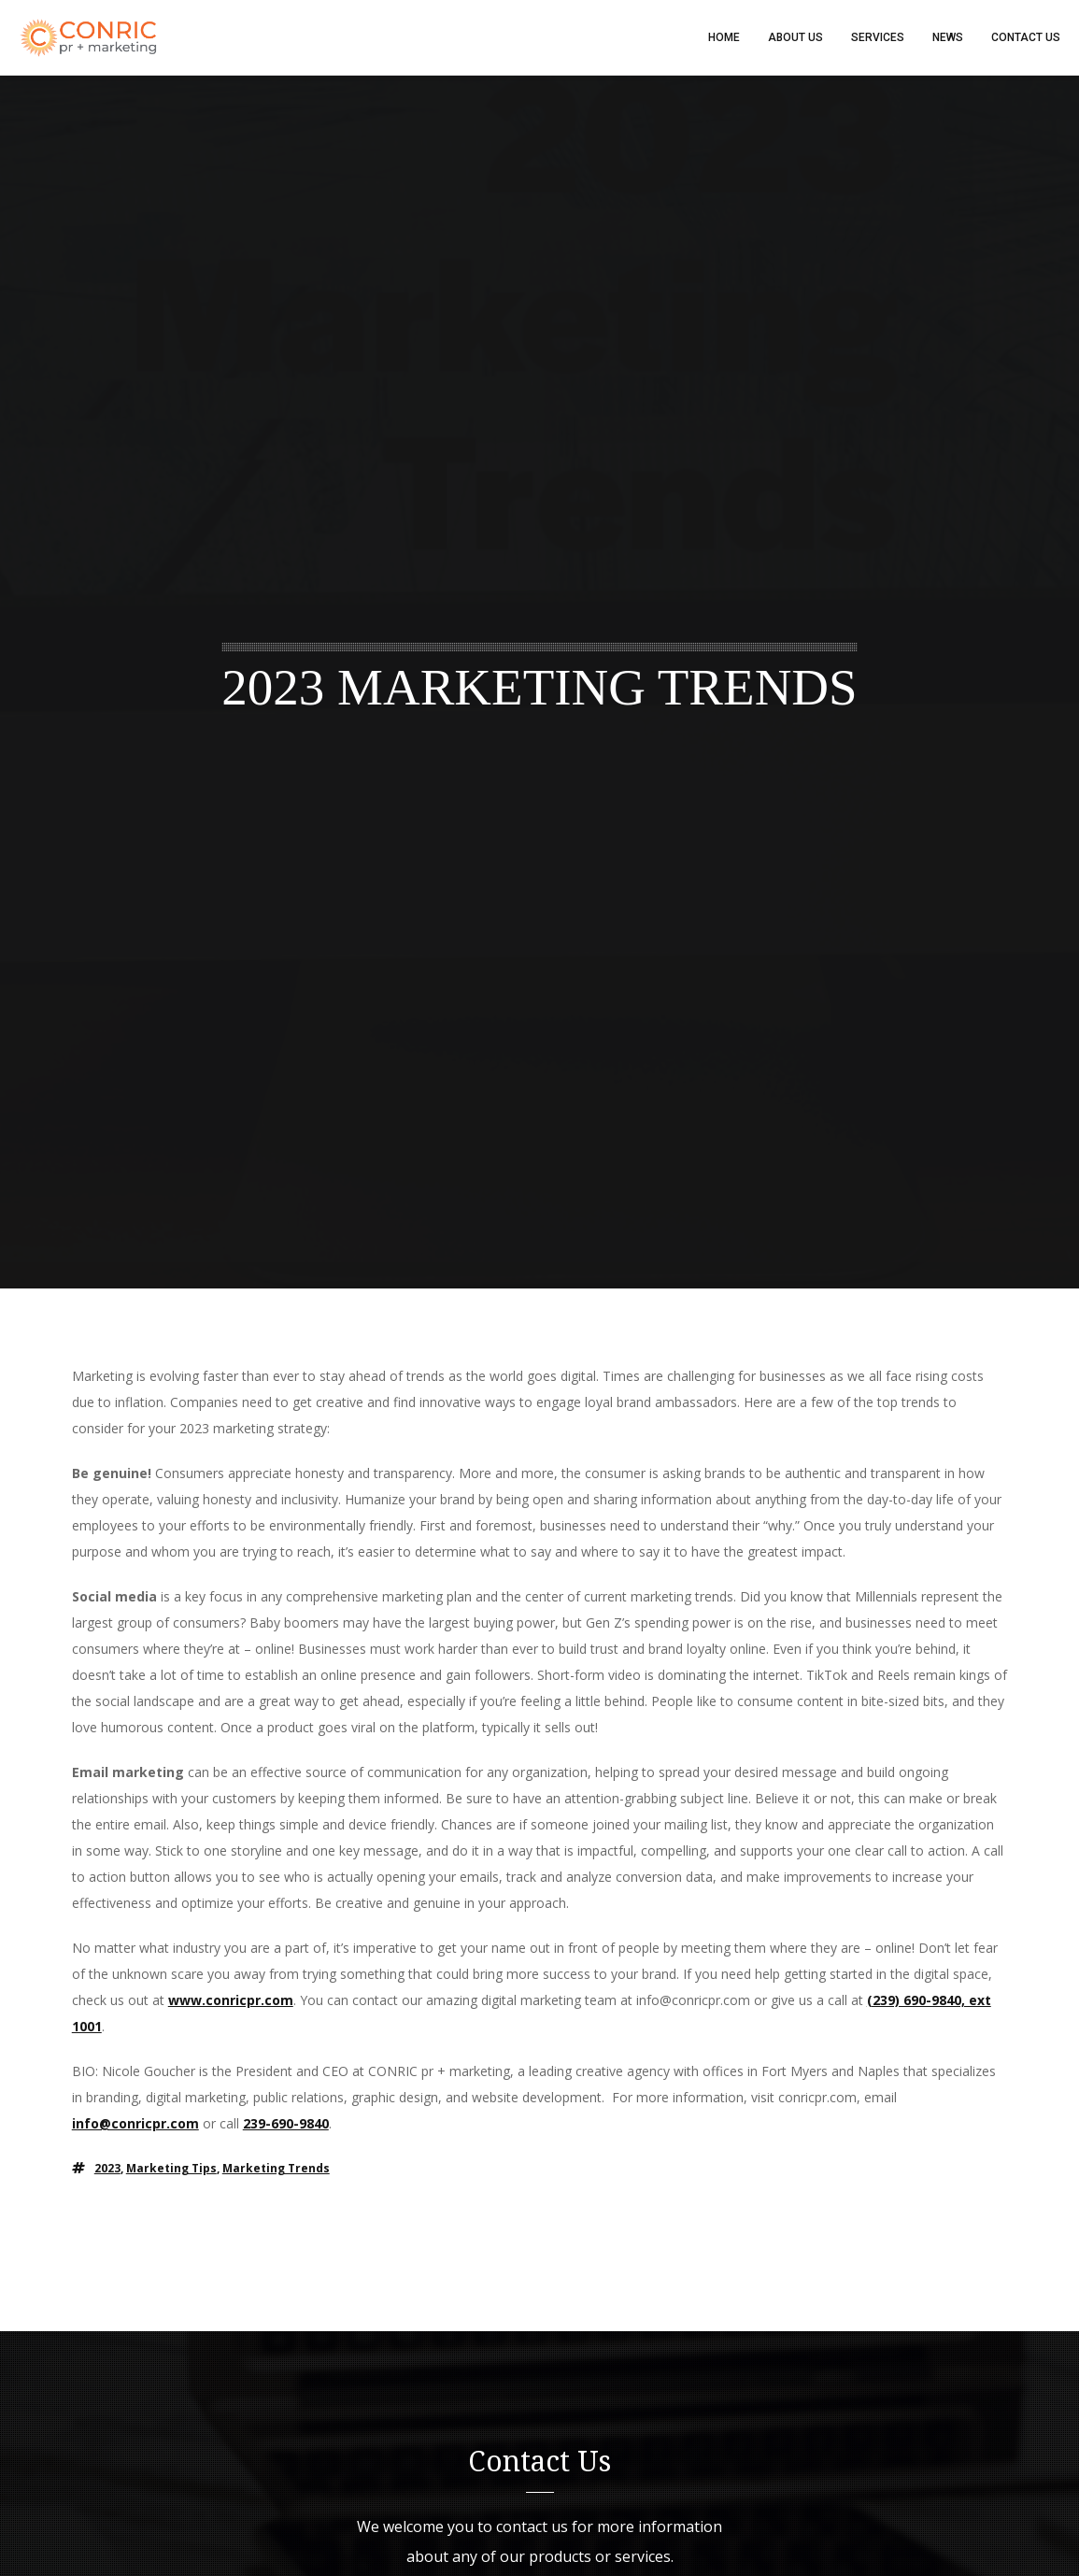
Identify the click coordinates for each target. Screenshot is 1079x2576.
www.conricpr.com (230, 2000)
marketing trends (276, 2168)
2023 (107, 2168)
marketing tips (171, 2168)
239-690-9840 (286, 2123)
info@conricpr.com (135, 2123)
